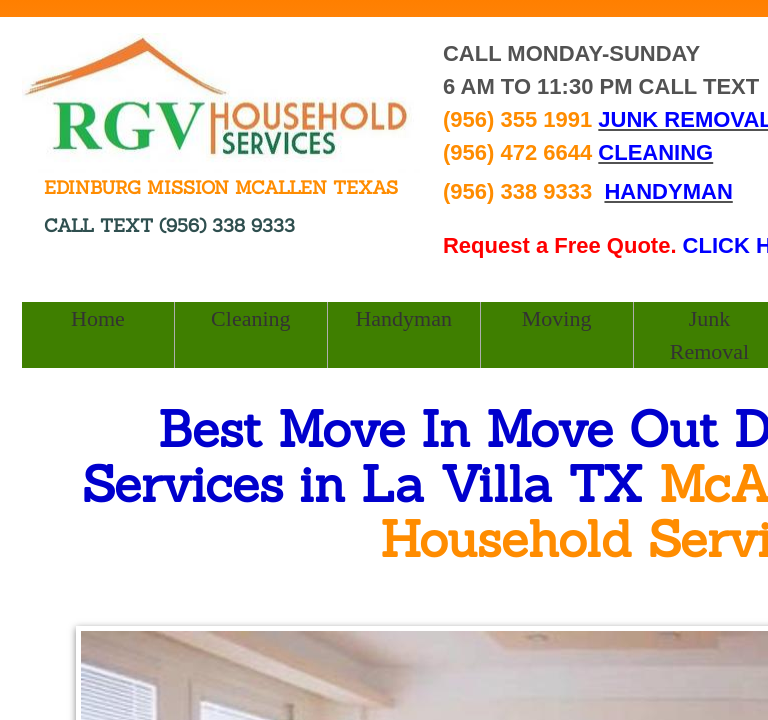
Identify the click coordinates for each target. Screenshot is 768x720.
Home (98, 318)
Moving (557, 318)
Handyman (403, 318)
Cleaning (250, 318)
